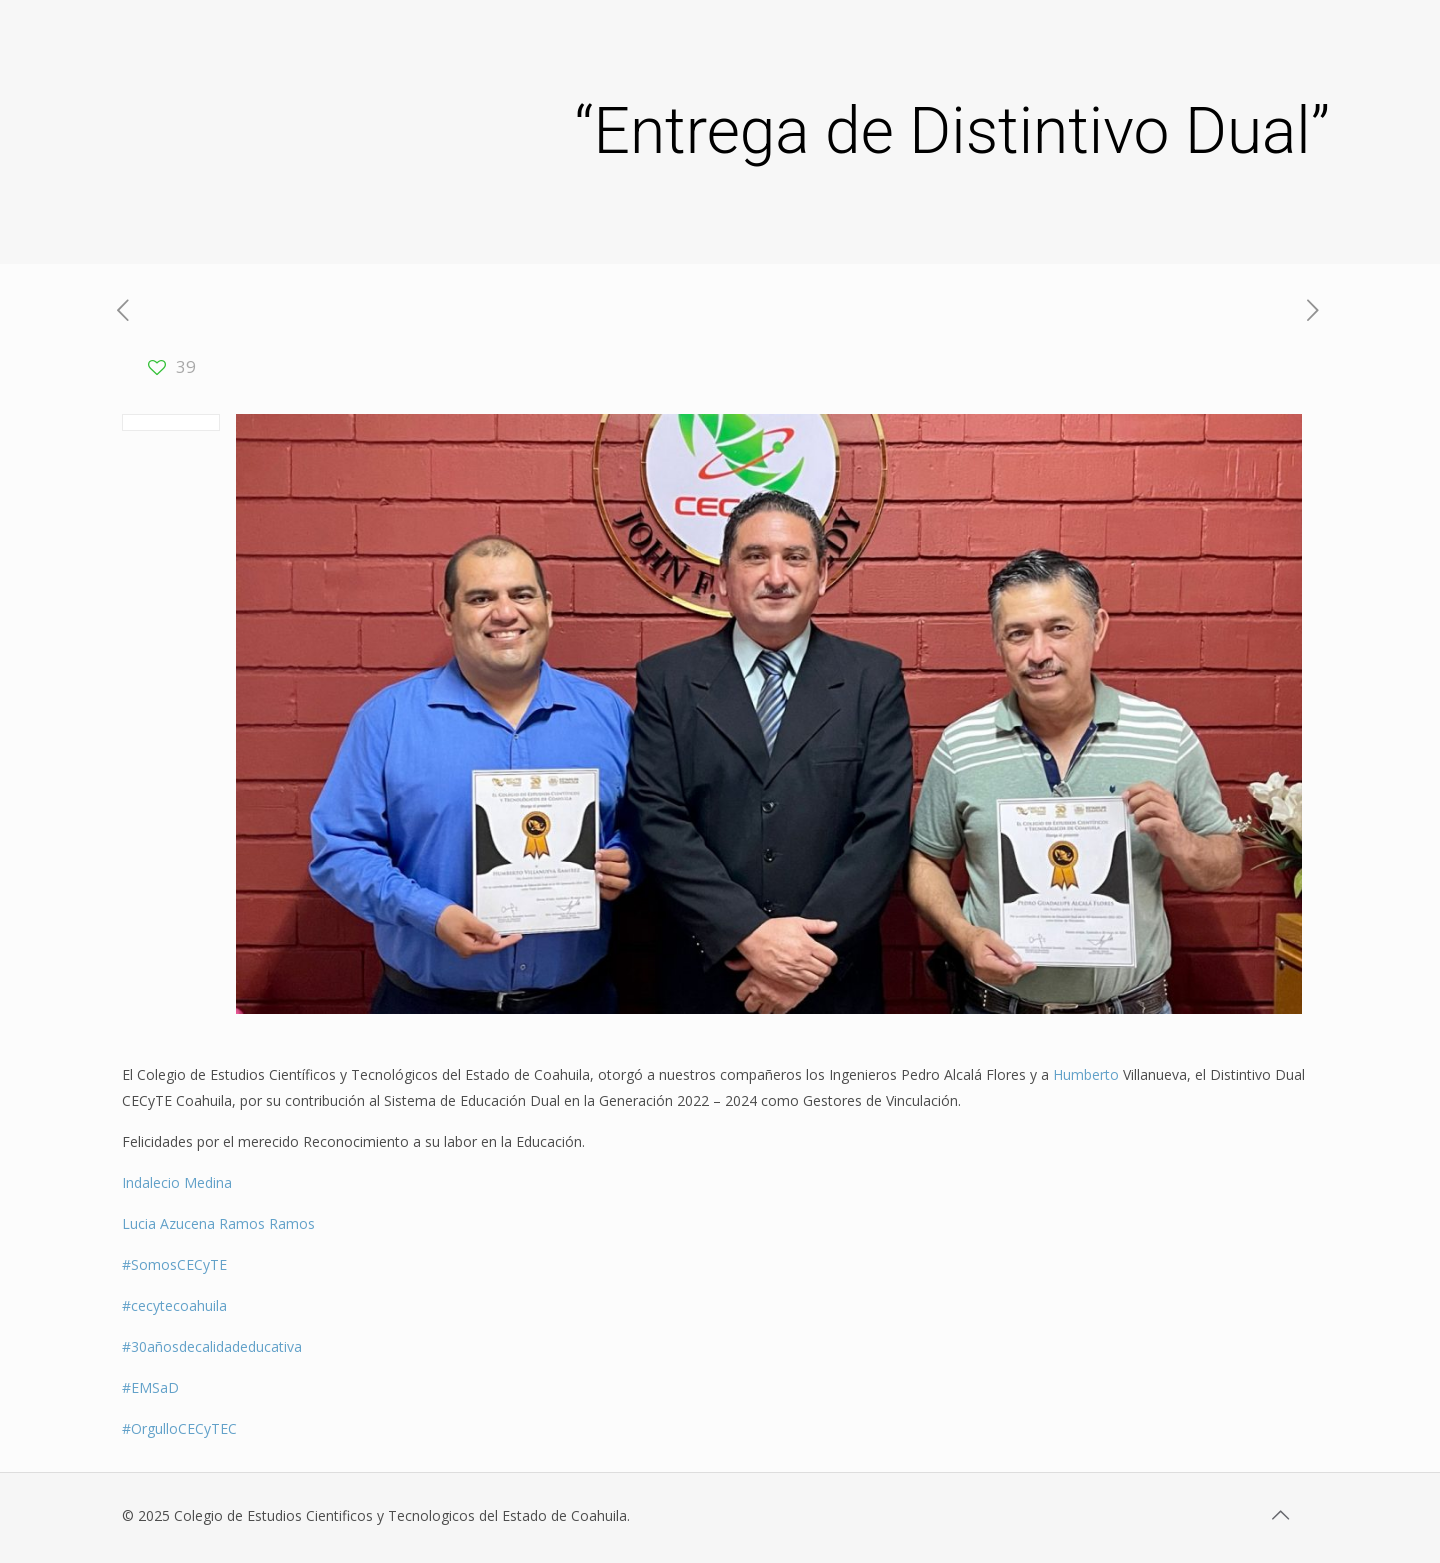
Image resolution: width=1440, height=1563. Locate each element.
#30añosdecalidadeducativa (212, 1346)
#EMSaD (150, 1387)
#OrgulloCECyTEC (179, 1428)
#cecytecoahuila (174, 1305)
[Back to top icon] (1282, 1515)
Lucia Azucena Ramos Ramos (218, 1223)
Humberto (1088, 1074)
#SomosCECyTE (174, 1264)
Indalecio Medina (177, 1182)
